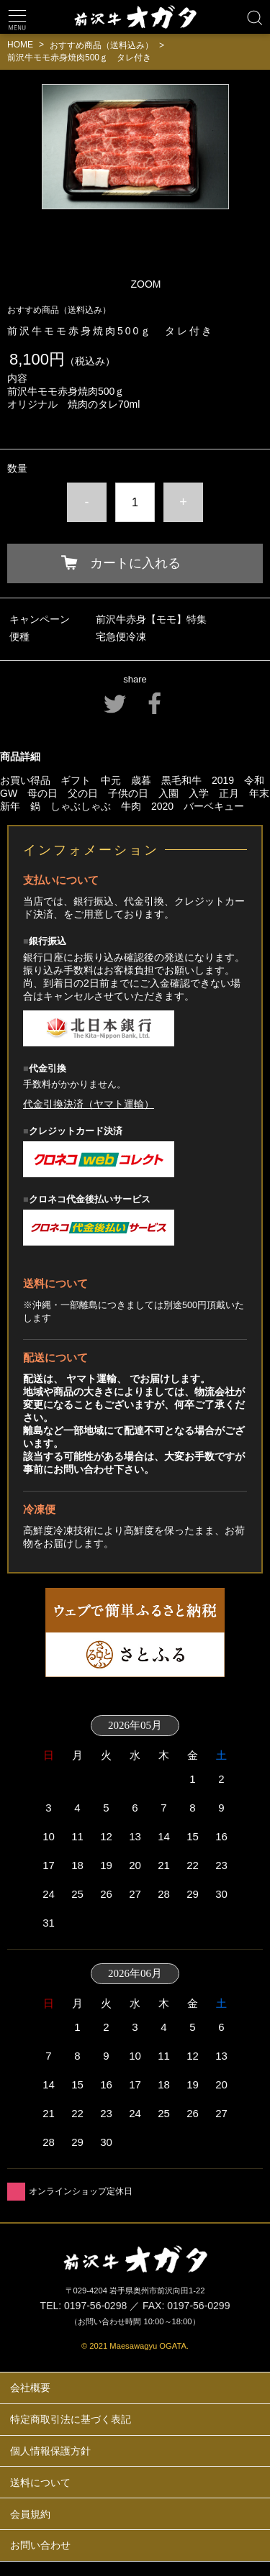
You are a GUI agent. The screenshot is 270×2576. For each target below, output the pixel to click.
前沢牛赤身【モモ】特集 (151, 619)
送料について (40, 2482)
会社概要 (30, 2387)
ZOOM (146, 284)
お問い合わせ (40, 2545)
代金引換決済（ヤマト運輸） (88, 1104)
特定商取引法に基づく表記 (70, 2419)
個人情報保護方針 (50, 2451)
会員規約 (30, 2514)
